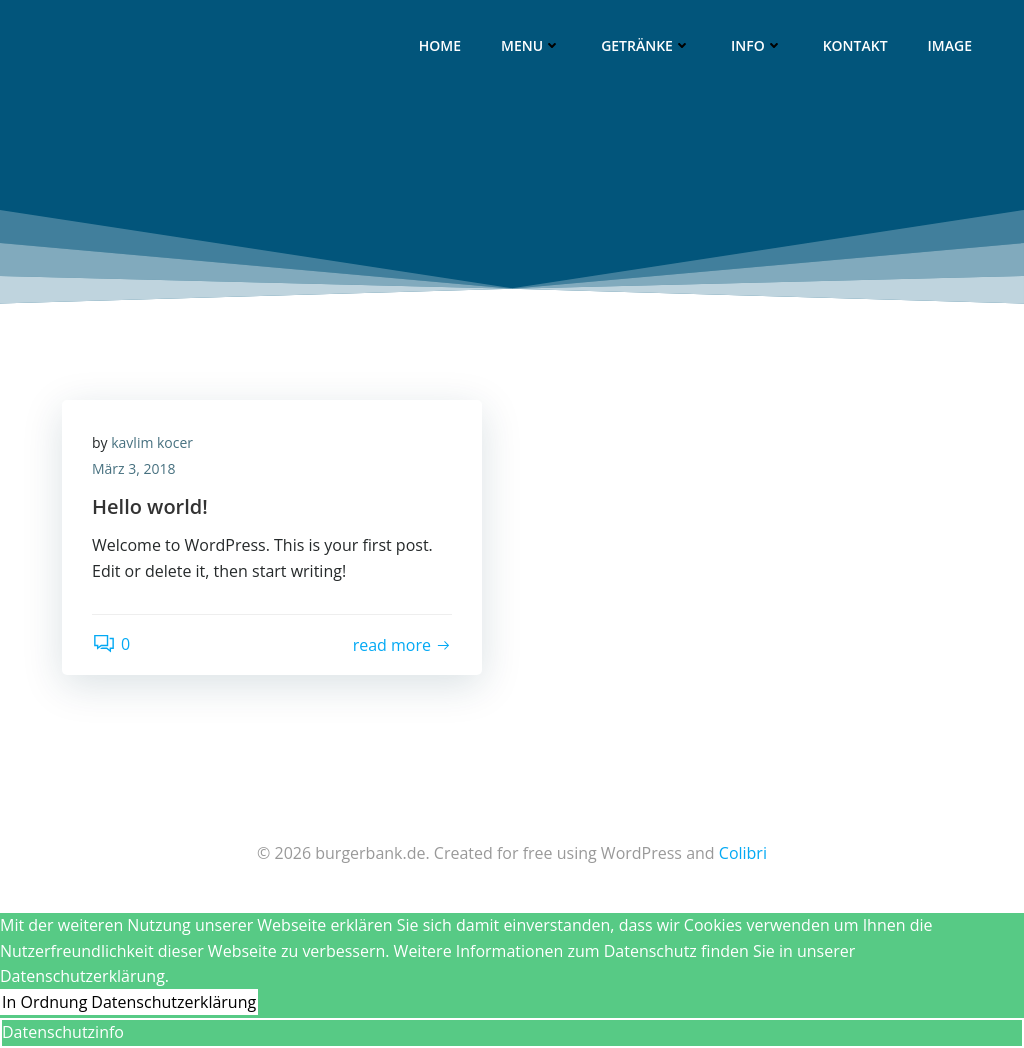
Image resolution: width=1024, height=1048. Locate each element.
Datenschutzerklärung (173, 1002)
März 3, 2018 (134, 468)
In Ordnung (44, 1002)
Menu (531, 45)
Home (440, 45)
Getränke (646, 45)
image (950, 45)
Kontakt (855, 45)
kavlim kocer (152, 442)
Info (757, 45)
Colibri (743, 853)
